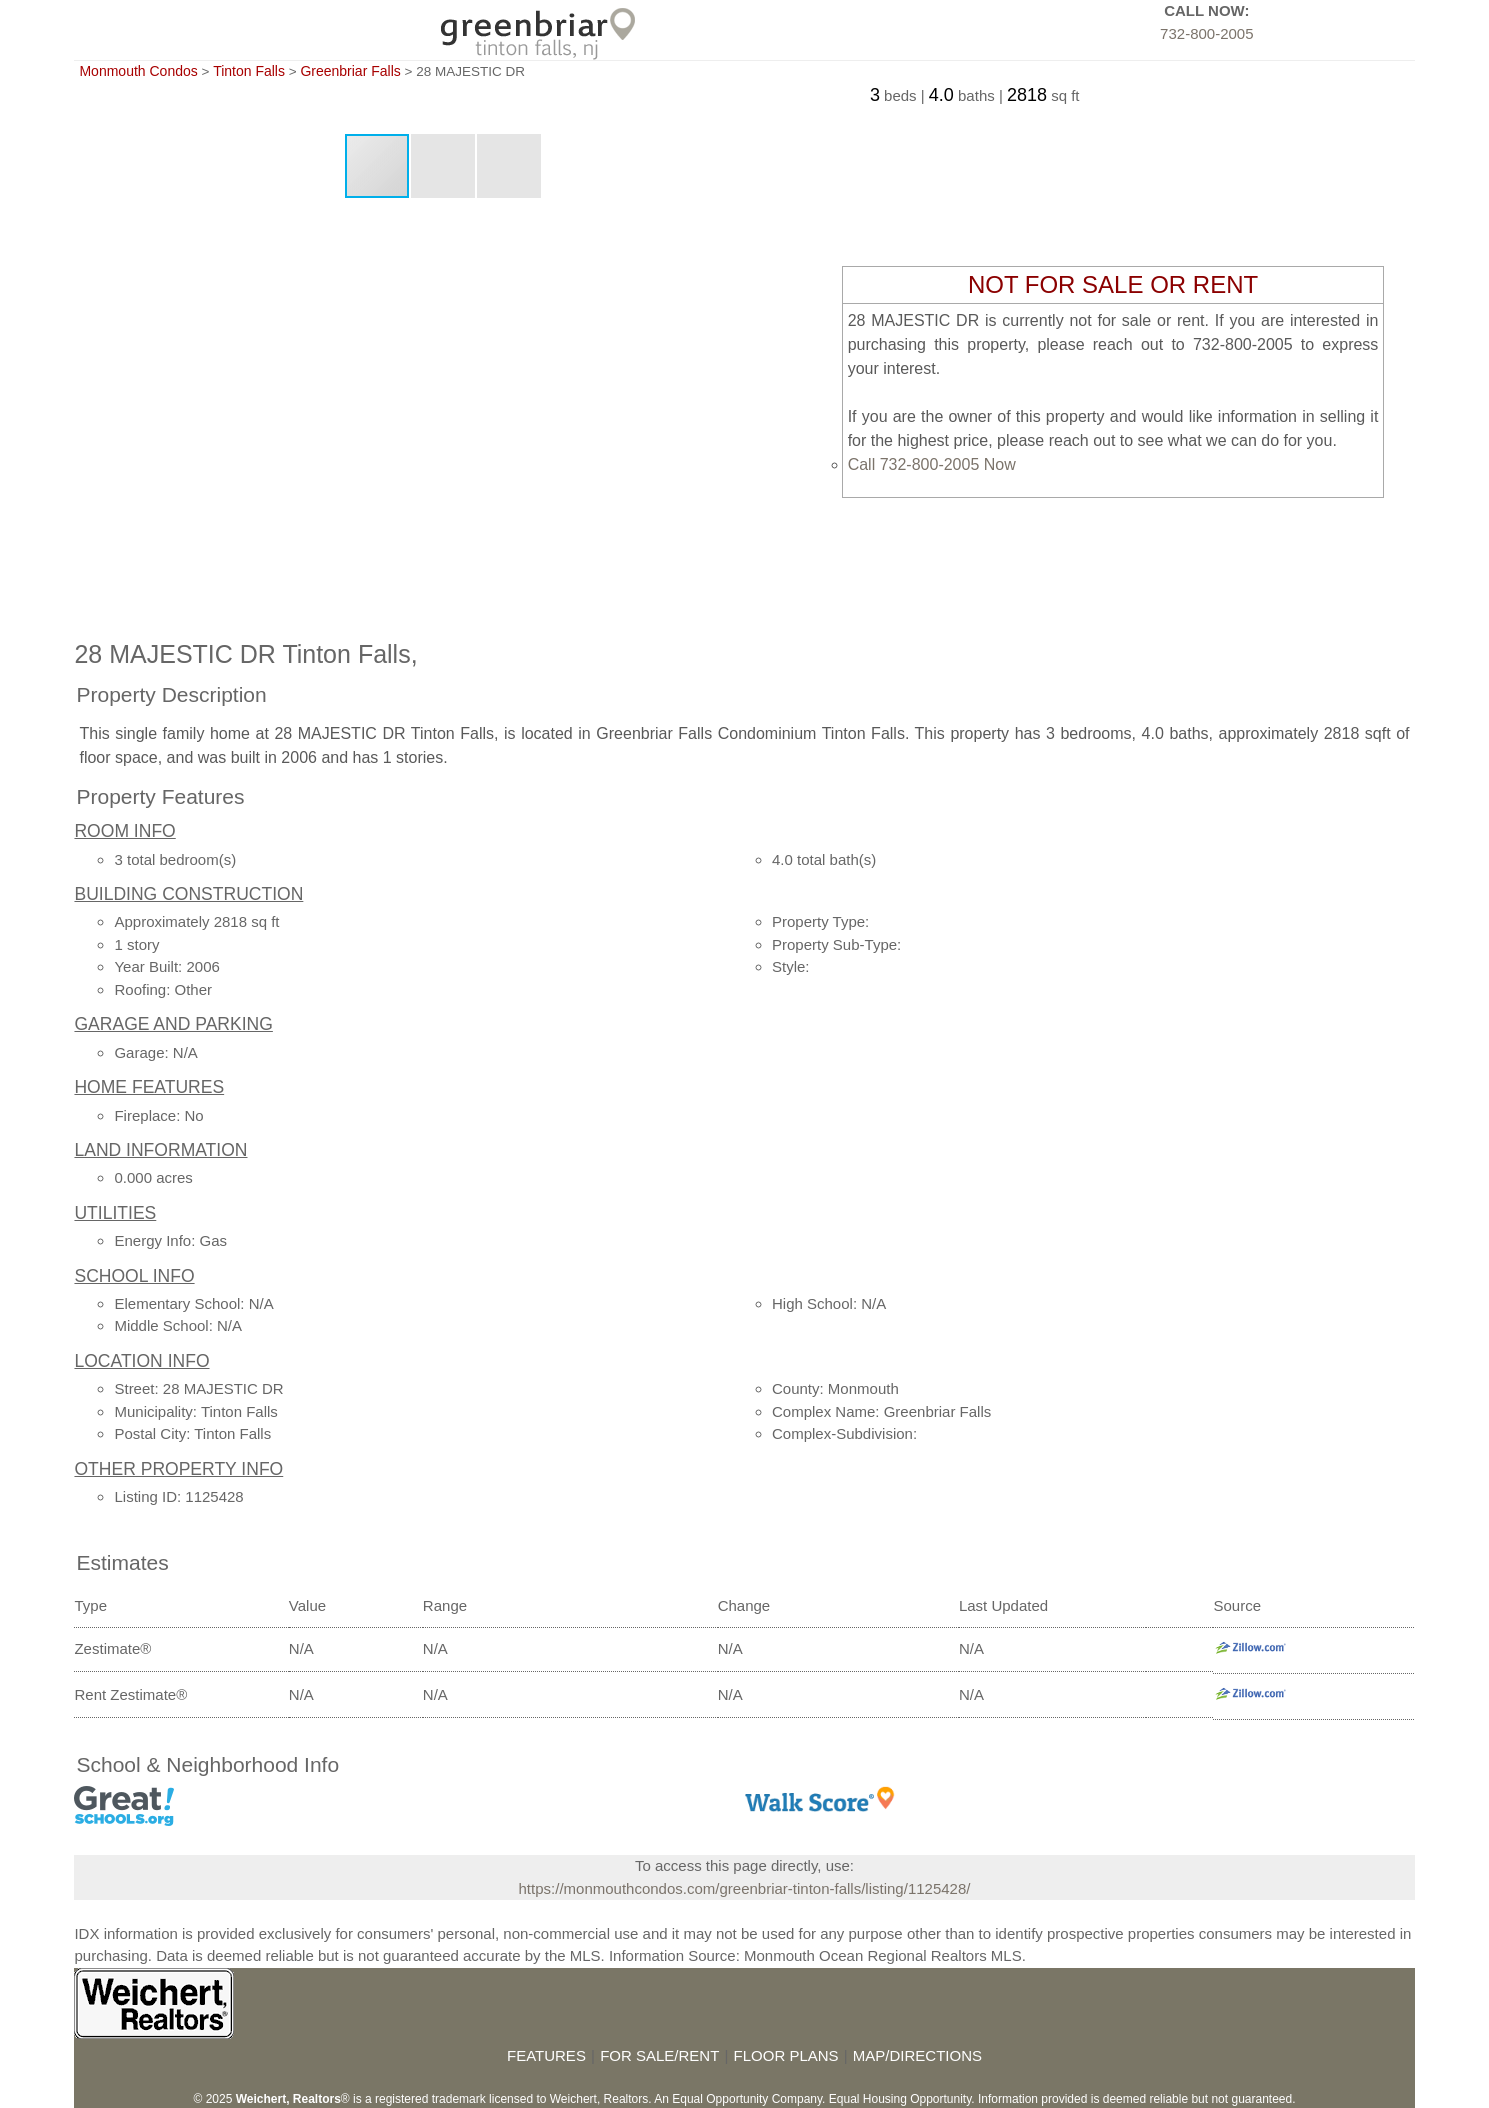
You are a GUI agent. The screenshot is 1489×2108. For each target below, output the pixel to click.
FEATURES (546, 2055)
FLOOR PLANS (786, 2055)
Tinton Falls (249, 71)
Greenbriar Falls (350, 71)
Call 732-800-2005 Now (932, 464)
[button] (444, 166)
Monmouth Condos (138, 71)
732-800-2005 (1206, 33)
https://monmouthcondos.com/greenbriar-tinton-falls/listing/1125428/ (745, 1888)
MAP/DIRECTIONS (917, 2055)
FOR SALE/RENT (659, 2055)
